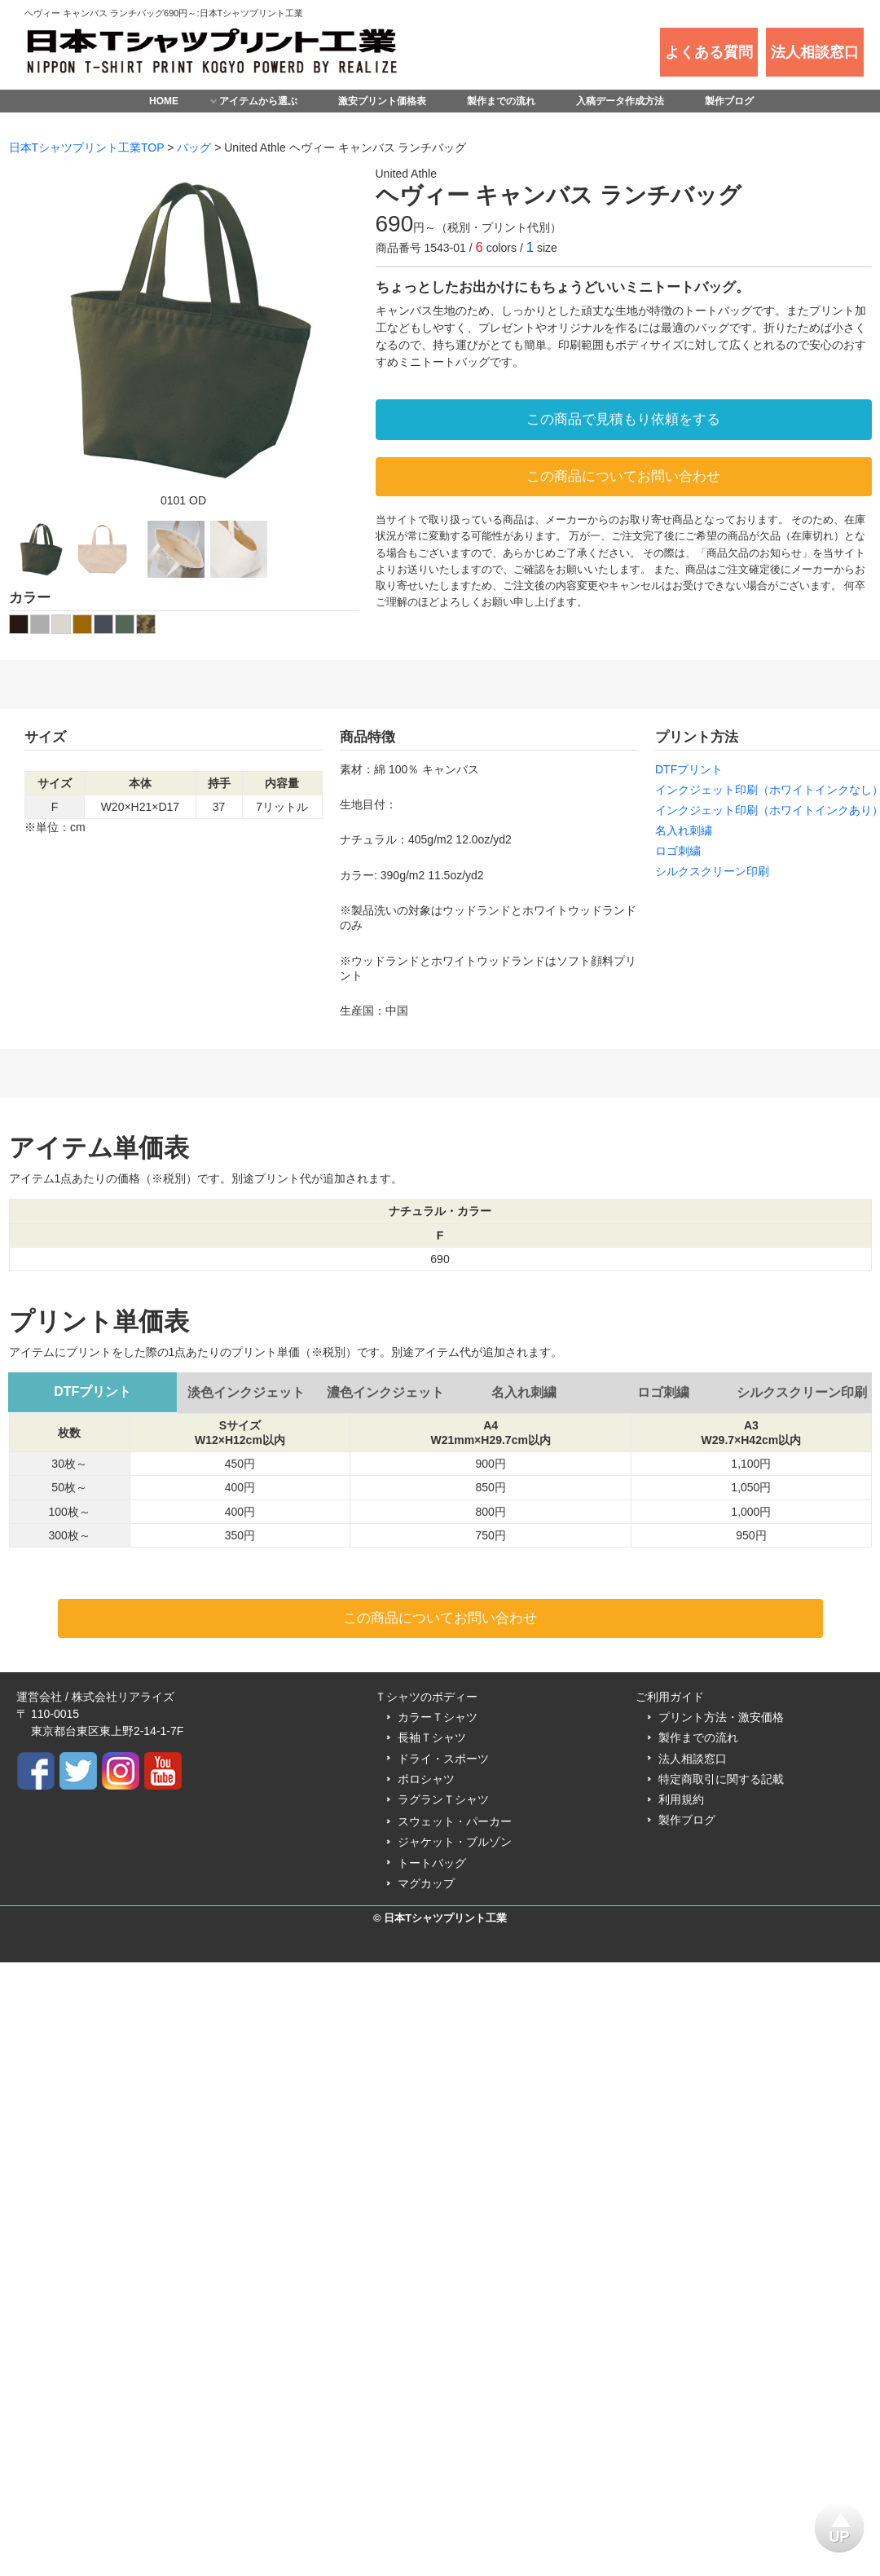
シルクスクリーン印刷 (712, 871)
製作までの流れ (501, 101)
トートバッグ (432, 1862)
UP (840, 2524)
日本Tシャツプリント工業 (445, 1918)
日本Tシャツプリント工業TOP (87, 147)
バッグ (194, 147)
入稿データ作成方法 (620, 101)
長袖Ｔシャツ (432, 1737)
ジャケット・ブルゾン (455, 1841)
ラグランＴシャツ (443, 1799)
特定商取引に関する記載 (721, 1779)
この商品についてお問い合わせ (623, 476)
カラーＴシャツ (437, 1717)
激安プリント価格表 (382, 101)
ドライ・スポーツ (443, 1758)
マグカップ (426, 1883)
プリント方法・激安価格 (721, 1717)
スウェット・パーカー (455, 1821)
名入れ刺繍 (683, 830)
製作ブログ (729, 101)
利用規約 (681, 1799)
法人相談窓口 (692, 1758)
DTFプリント (689, 769)
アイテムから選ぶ (258, 101)
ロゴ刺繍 (678, 850)
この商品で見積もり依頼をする (623, 419)
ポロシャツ (426, 1779)
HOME (163, 101)
